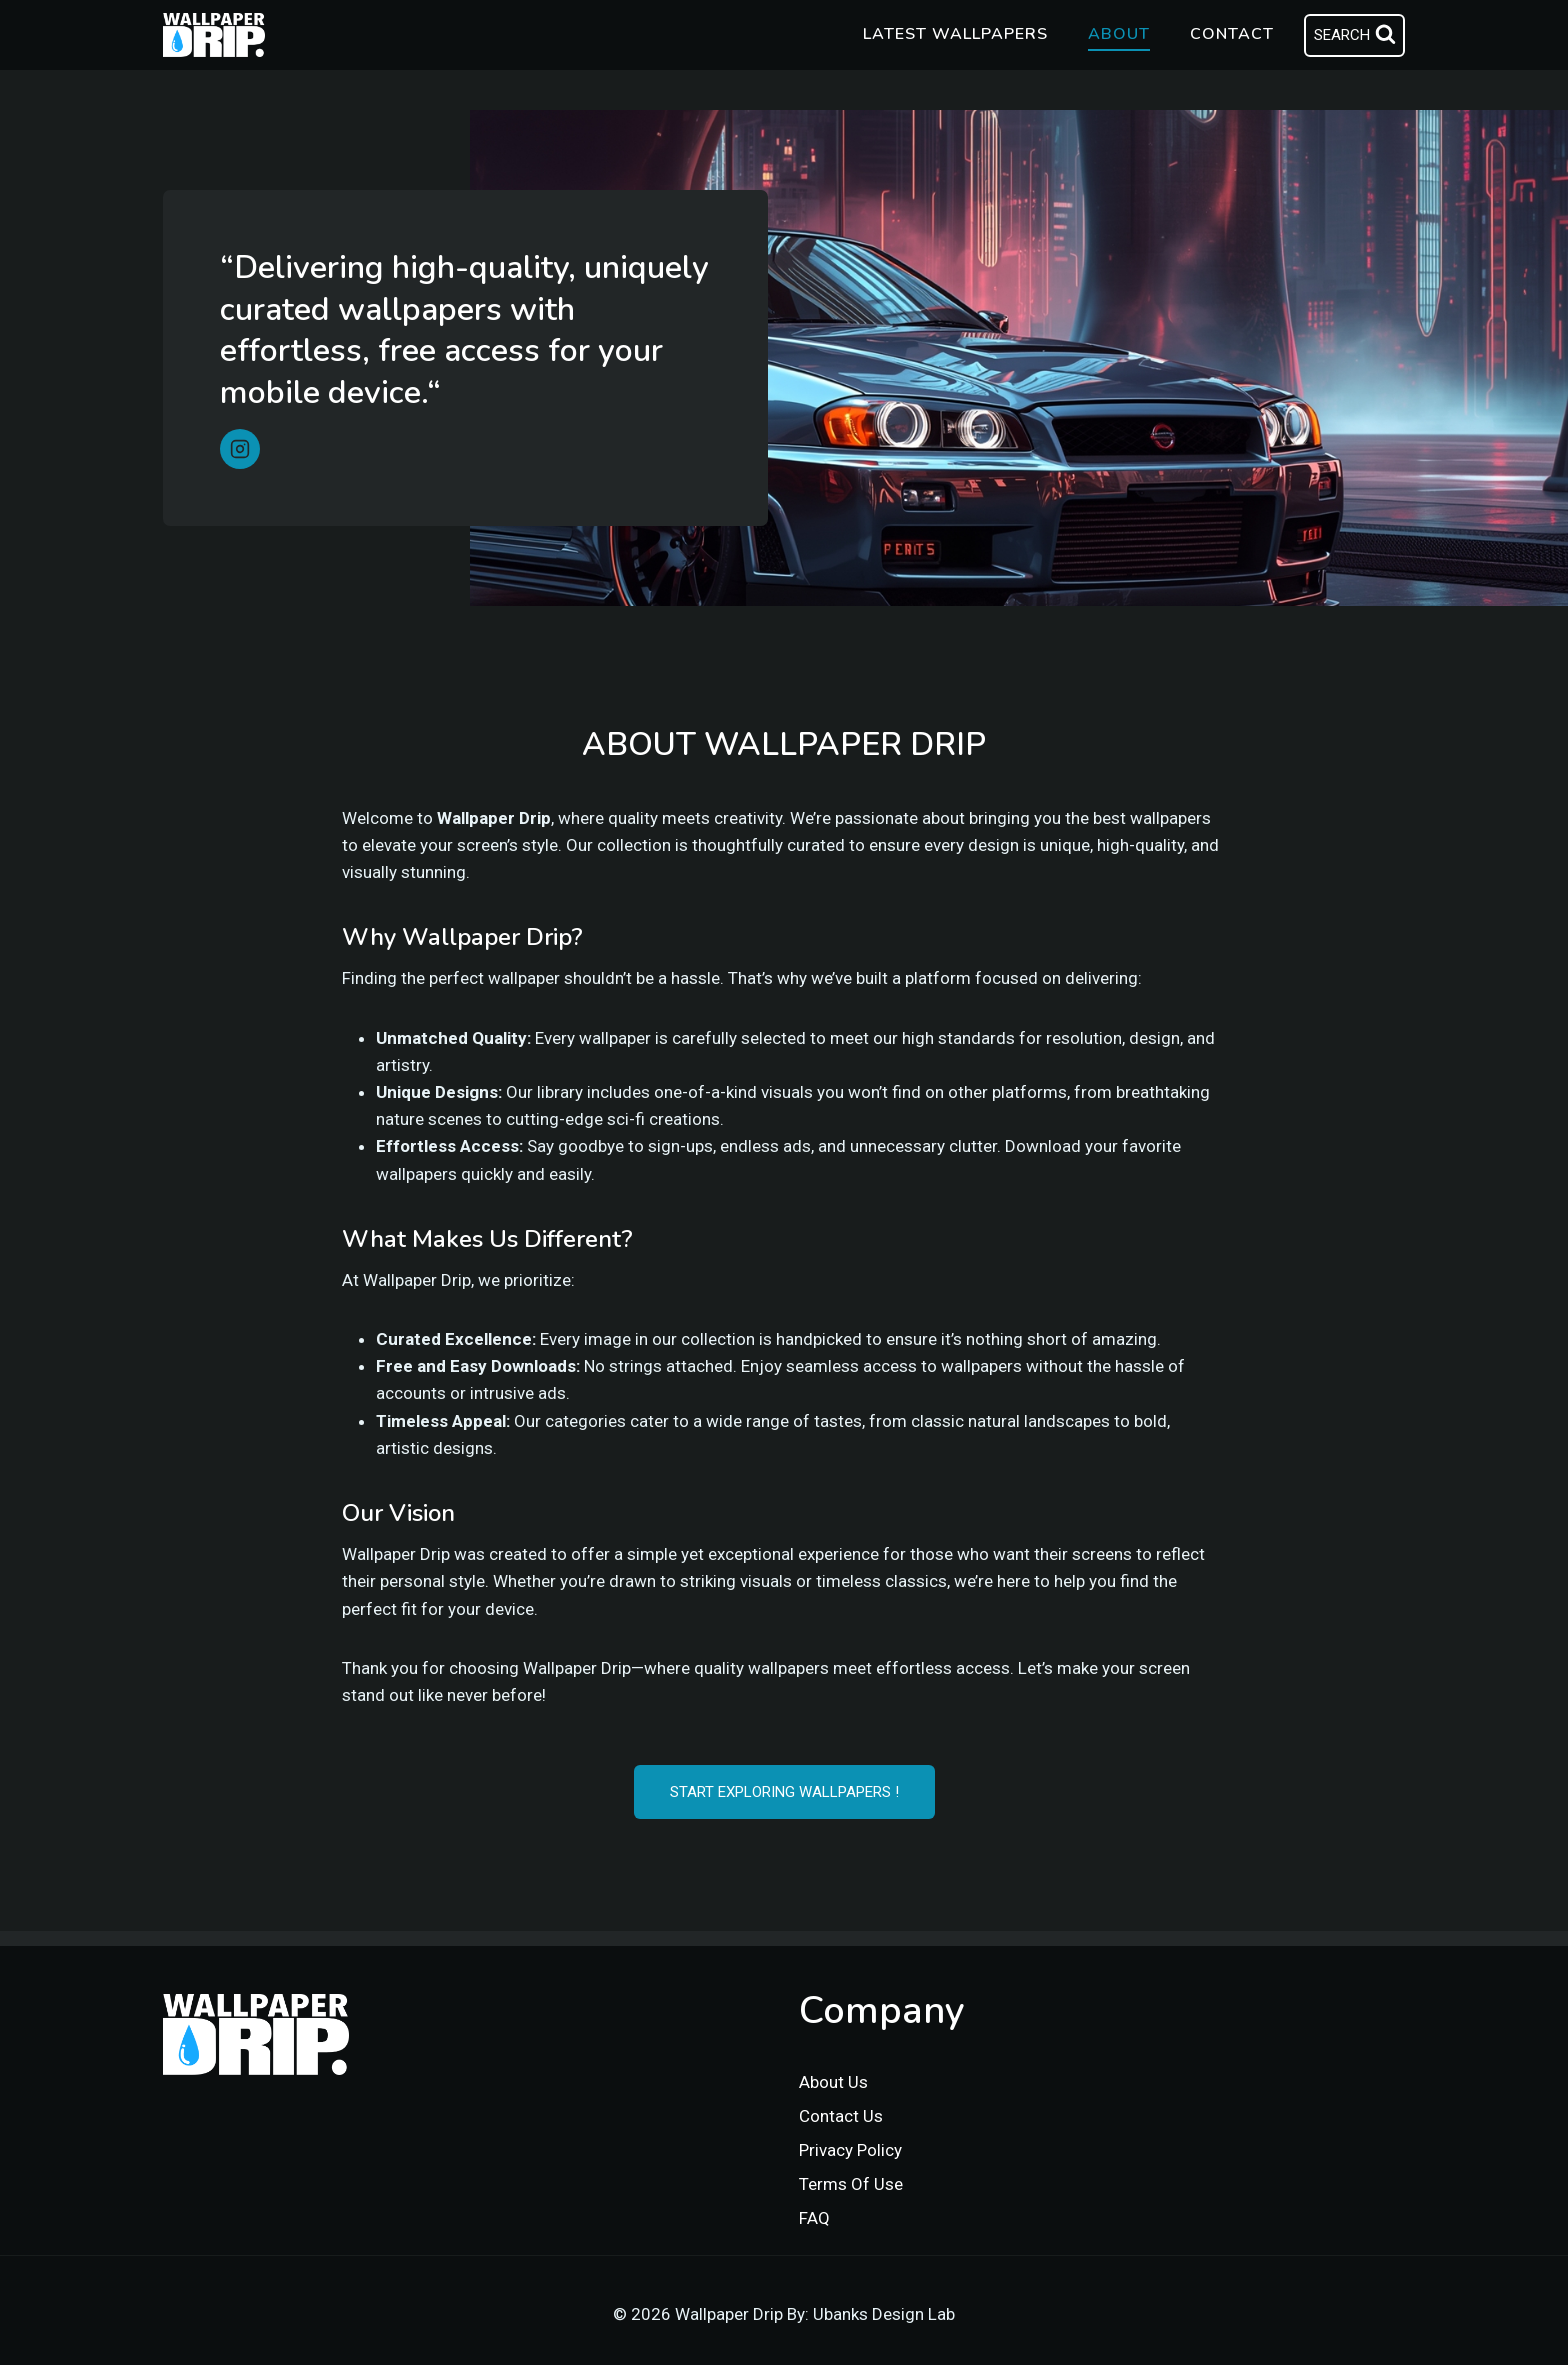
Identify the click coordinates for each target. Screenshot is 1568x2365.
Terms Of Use (851, 2184)
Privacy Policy (850, 2150)
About (1119, 34)
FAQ (814, 2218)
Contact (1232, 34)
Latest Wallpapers (955, 34)
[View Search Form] (1354, 35)
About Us (833, 2082)
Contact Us (841, 2116)
